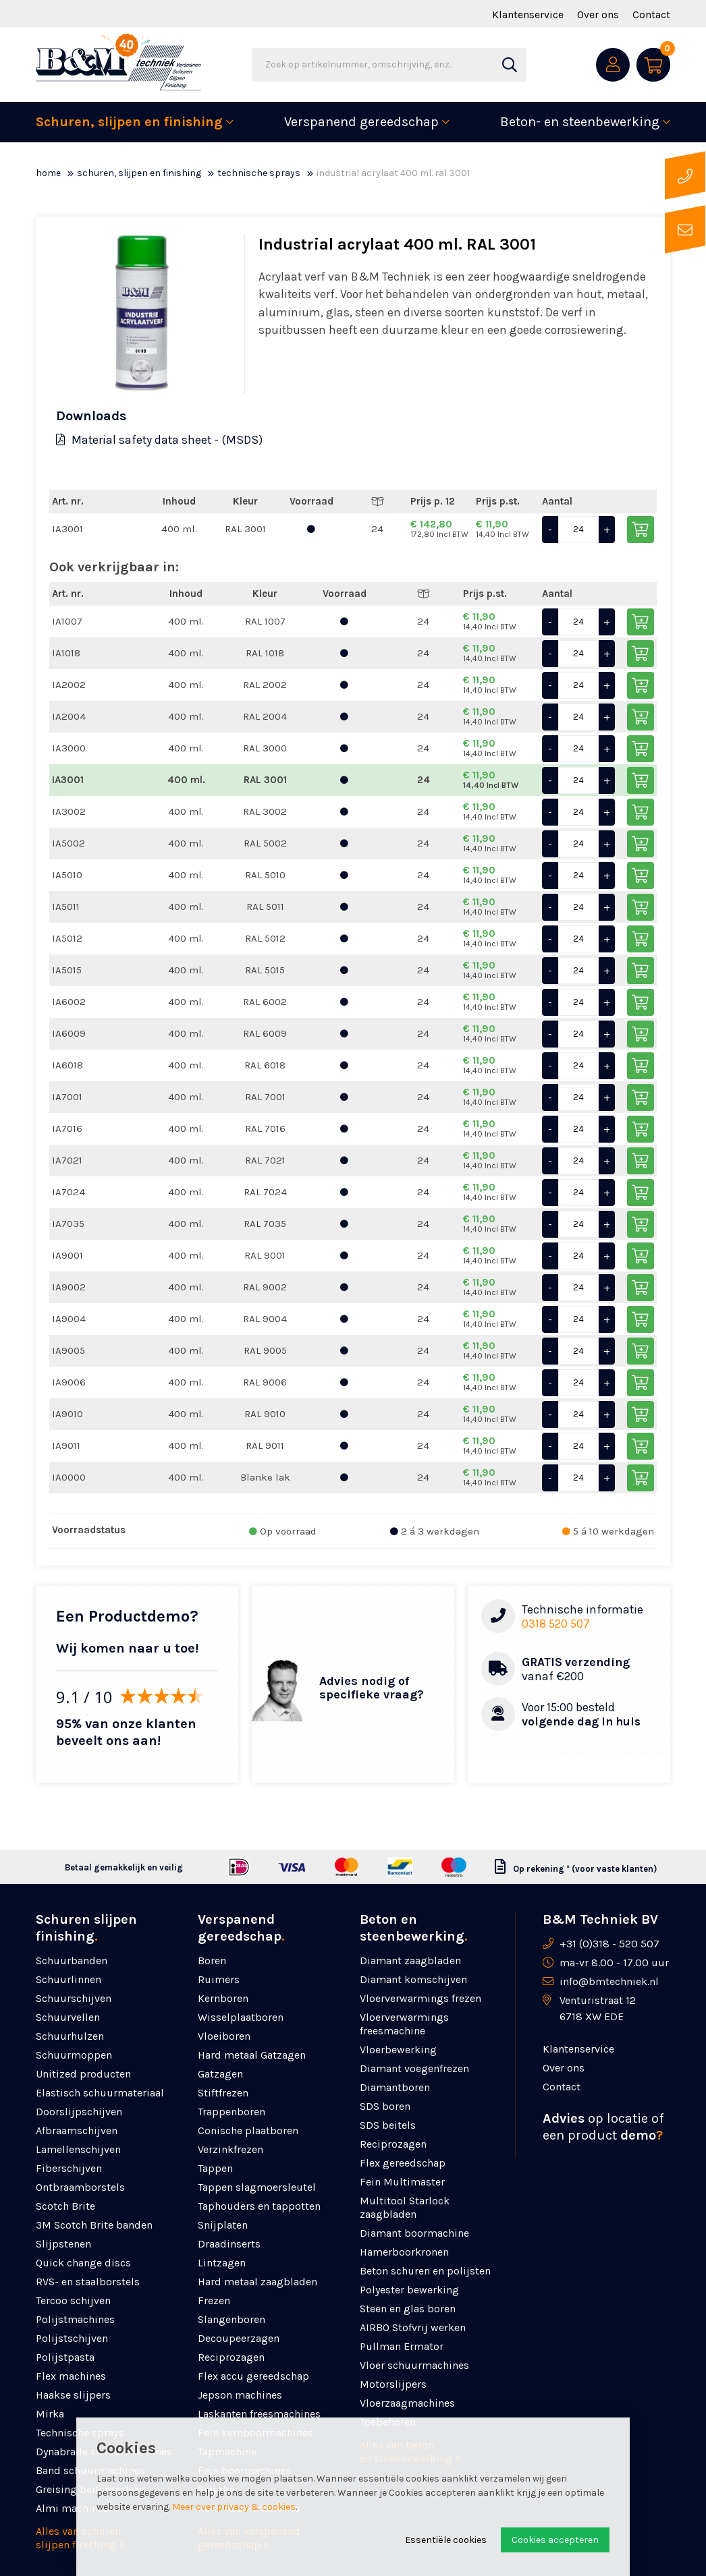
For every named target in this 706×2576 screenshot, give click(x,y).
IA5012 (67, 938)
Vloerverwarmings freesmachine (404, 2024)
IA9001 (67, 1255)
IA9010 (67, 1414)
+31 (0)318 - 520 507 (609, 1943)
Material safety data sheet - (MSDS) (159, 440)
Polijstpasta (65, 2357)
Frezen (214, 2300)
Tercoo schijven (73, 2300)
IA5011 (66, 906)
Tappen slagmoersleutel (257, 2187)
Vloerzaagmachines (407, 2403)
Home (48, 173)
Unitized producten (83, 2073)
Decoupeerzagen (238, 2338)
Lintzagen (222, 2262)
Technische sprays (258, 173)
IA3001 (67, 529)
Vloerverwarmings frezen (420, 1998)
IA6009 (69, 1033)
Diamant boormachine (414, 2233)
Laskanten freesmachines (259, 2413)
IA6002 (69, 1002)
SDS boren (385, 2106)
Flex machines (71, 2376)
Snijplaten (223, 2225)
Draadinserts (229, 2243)
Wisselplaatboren (240, 2017)
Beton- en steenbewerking (579, 122)
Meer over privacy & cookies (234, 2507)
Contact (651, 14)
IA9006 (69, 1382)
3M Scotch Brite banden (94, 2225)
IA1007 (67, 621)
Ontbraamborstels (80, 2187)
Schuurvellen (68, 2017)
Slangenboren (231, 2319)
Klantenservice (528, 14)
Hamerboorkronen (404, 2251)
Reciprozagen (231, 2357)
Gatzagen (220, 2073)
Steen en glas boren (408, 2308)
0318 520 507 (556, 1623)
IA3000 (69, 748)
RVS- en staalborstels (88, 2281)
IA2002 (69, 685)
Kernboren (223, 1998)
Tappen (215, 2168)
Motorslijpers (393, 2384)
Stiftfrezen (223, 2092)
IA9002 (69, 1287)
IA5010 (67, 875)
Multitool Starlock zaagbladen (405, 2207)
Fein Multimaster (402, 2181)
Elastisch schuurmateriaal (100, 2092)
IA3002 (69, 811)
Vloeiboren (224, 2036)
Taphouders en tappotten (259, 2206)
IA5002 (68, 843)
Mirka (50, 2413)
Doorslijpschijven (79, 2111)
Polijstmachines (75, 2319)
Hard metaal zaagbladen (257, 2281)
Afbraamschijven (76, 2130)
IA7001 (67, 1097)
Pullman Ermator (401, 2346)
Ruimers (219, 1979)
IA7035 (68, 1224)
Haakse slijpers (73, 2394)
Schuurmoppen (74, 2055)
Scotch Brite (65, 2206)
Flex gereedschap (402, 2162)
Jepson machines (240, 2394)
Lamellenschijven (78, 2149)
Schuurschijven (73, 1998)
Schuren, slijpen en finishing (129, 122)
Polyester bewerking (409, 2289)
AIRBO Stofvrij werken (413, 2327)
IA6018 (67, 1065)
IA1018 (66, 653)
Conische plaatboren (248, 2130)
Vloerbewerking (398, 2049)
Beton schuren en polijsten (425, 2270)
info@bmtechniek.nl (609, 1981)
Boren (212, 1960)
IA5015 (67, 970)
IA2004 (69, 716)
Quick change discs (83, 2262)
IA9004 (69, 1319)
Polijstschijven (72, 2338)
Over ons (598, 14)
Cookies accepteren (555, 2540)
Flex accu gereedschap (253, 2376)
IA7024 (68, 1192)
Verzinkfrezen (230, 2149)
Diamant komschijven (413, 1979)
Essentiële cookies (446, 2540)
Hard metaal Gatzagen (252, 2055)
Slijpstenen (63, 2243)
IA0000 (69, 1477)
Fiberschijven (69, 2168)
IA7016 (67, 1128)
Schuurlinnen (68, 1979)
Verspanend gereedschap (361, 122)
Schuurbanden (71, 1960)
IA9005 (68, 1350)
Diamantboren (395, 2087)
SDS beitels (388, 2125)
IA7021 (67, 1160)
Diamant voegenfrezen (414, 2068)
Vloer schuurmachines (414, 2365)
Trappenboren (231, 2111)
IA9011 (66, 1445)
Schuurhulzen (70, 2036)
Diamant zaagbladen (410, 1960)
